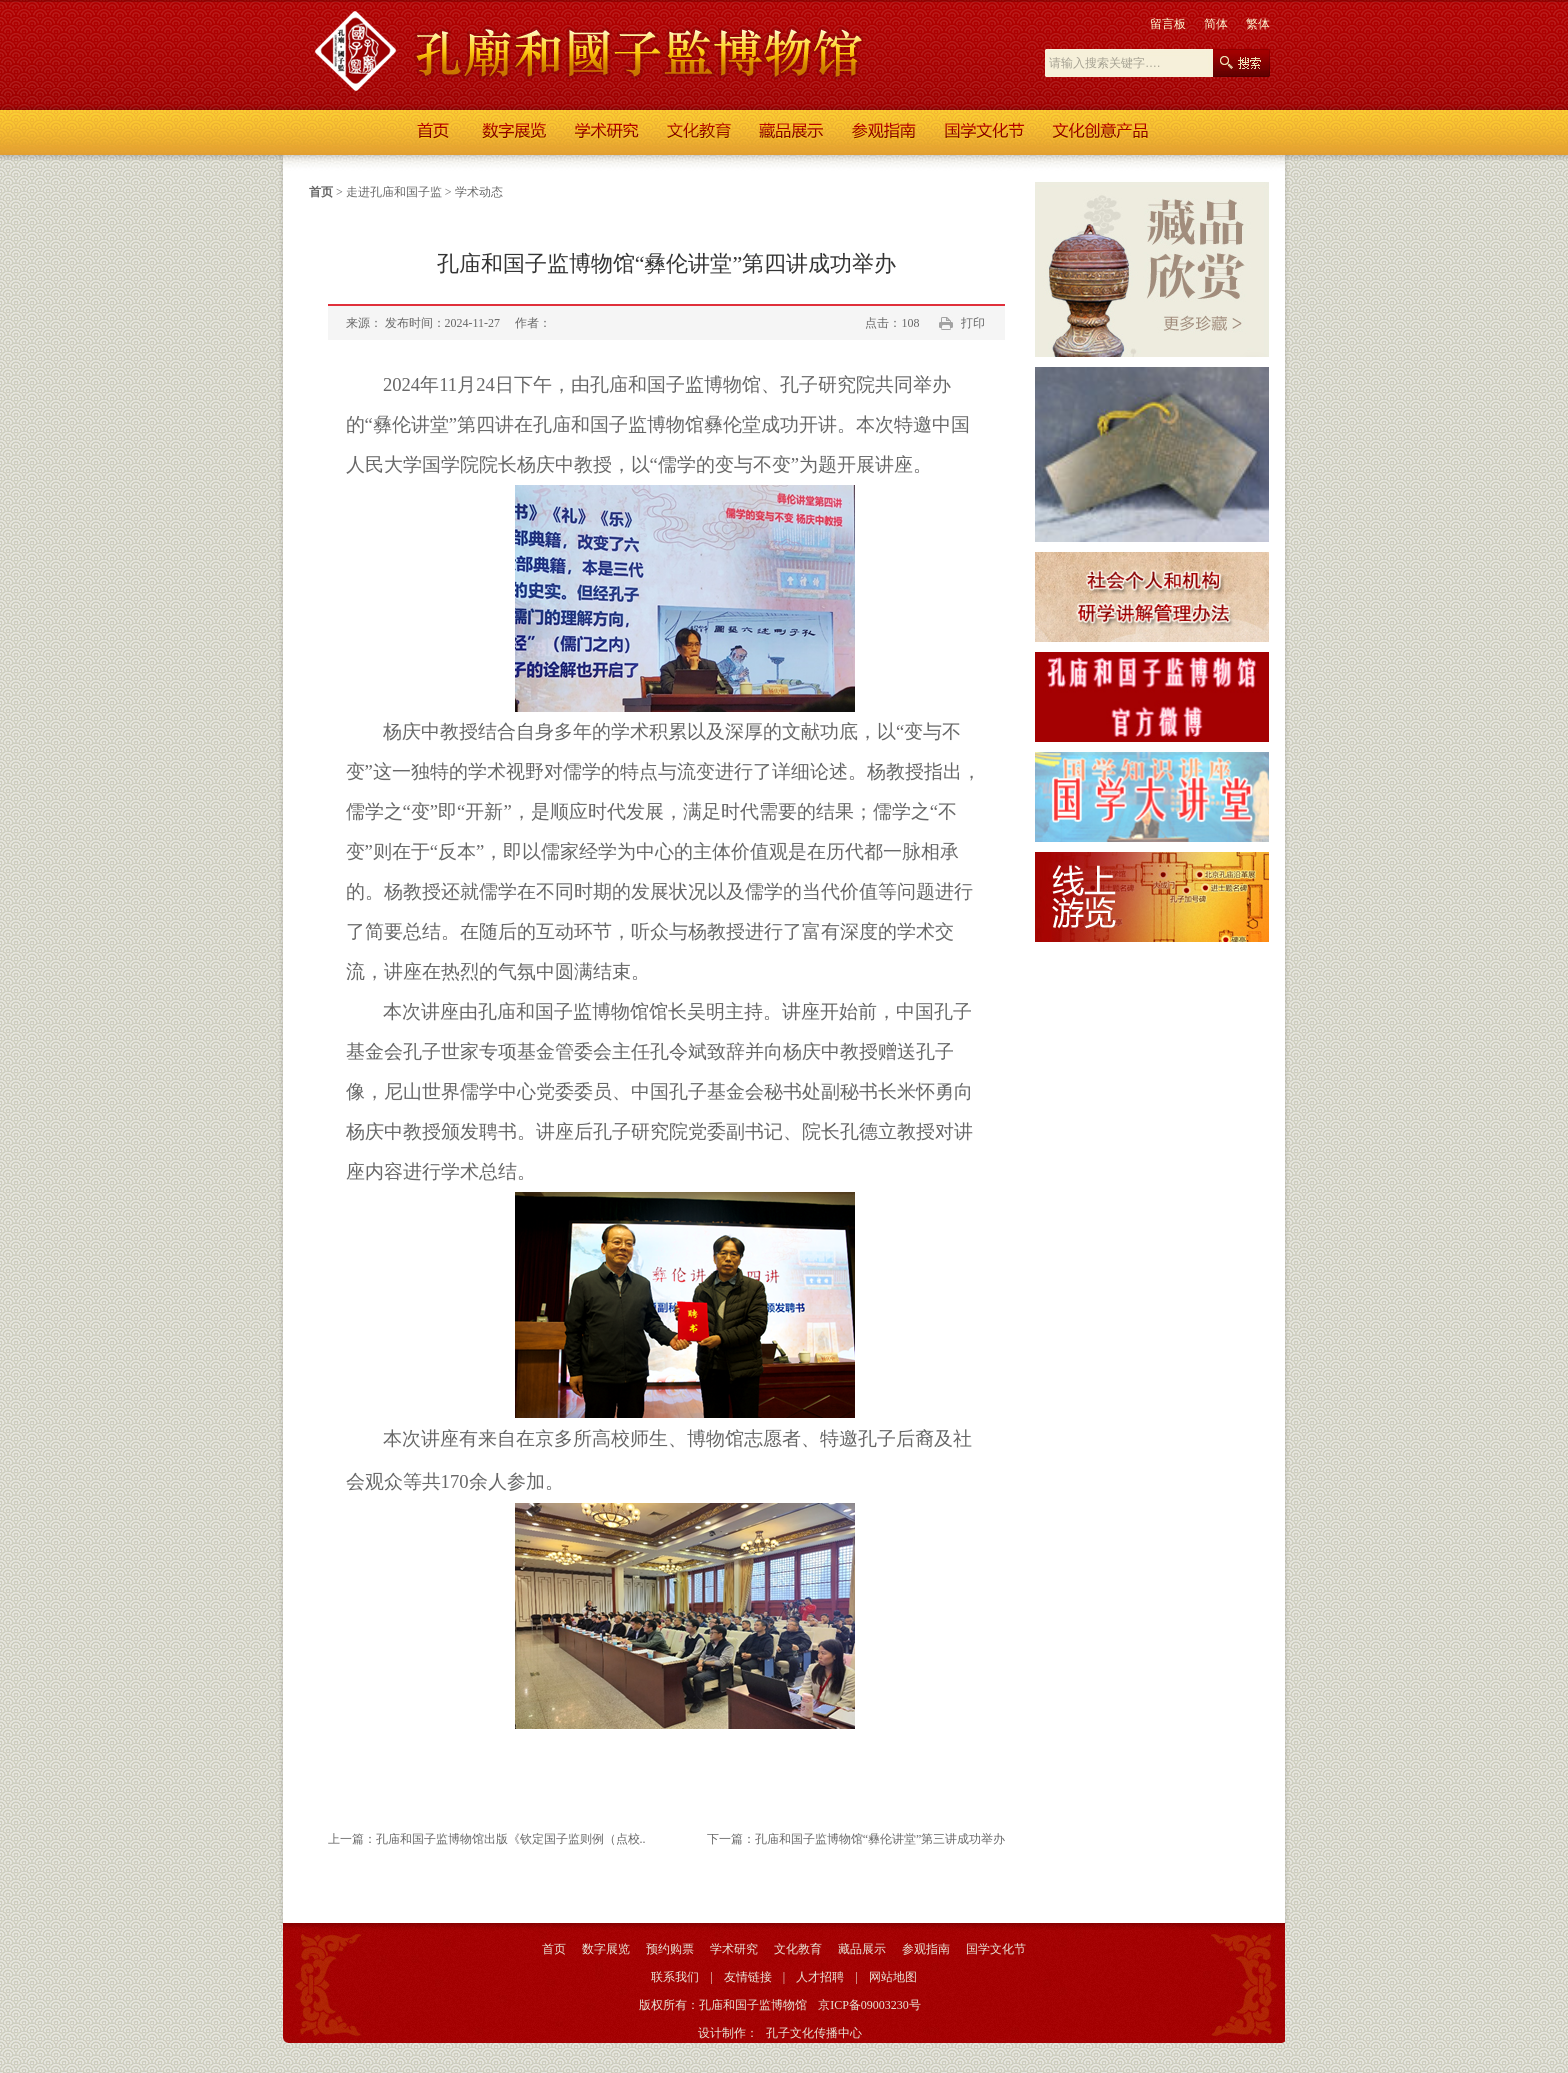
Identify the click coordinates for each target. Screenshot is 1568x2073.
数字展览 (606, 1949)
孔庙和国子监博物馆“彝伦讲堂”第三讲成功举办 (880, 1839)
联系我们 (675, 1977)
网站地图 (893, 1977)
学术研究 (734, 1949)
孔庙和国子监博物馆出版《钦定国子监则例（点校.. (511, 1839)
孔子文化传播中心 (814, 2033)
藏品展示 (862, 1949)
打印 (973, 323)
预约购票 (670, 1949)
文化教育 (798, 1949)
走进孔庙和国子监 (394, 192)
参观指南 (926, 1949)
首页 (321, 192)
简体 (1216, 24)
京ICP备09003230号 (869, 2005)
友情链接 (748, 1977)
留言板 (1168, 24)
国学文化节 (996, 1949)
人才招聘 (820, 1977)
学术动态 (479, 192)
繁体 (1258, 24)
